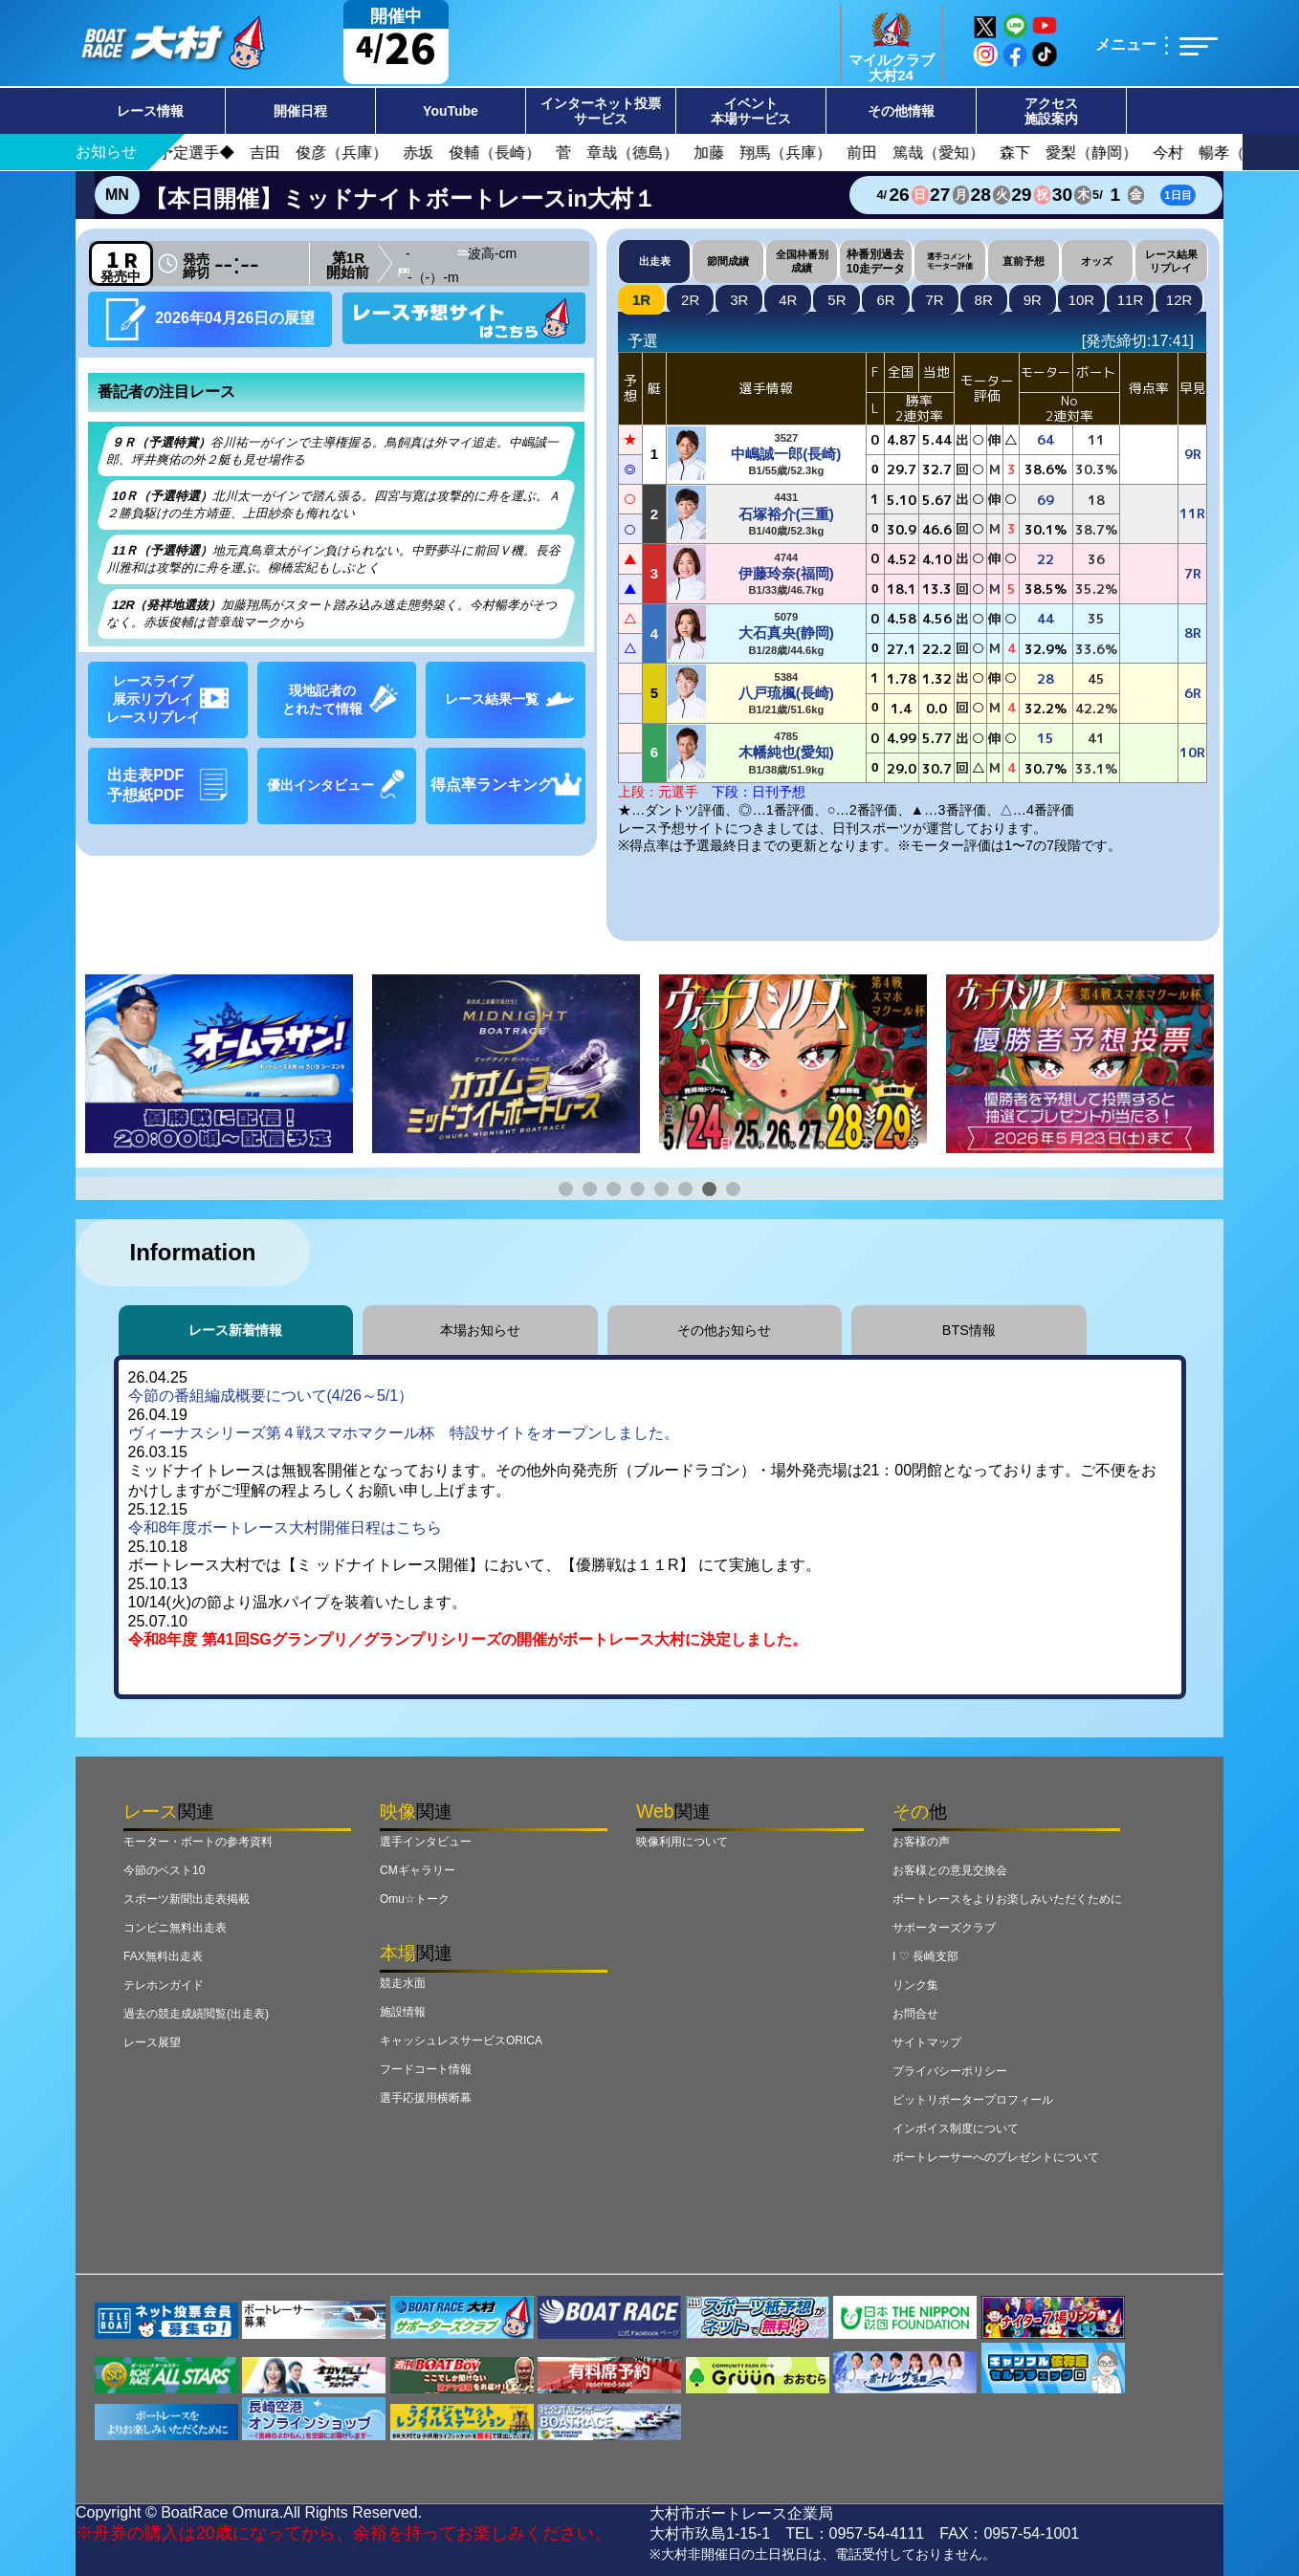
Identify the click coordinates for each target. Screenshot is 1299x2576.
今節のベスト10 (164, 1870)
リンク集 (915, 1985)
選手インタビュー (426, 1841)
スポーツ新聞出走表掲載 (186, 1899)
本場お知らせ (480, 1330)
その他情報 (901, 111)
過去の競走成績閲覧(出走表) (196, 2013)
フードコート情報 (426, 2069)
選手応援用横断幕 (426, 2098)
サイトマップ (926, 2042)
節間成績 (728, 261)
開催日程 (300, 111)
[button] (566, 1189)
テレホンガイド (163, 1985)
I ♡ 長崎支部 (925, 1956)
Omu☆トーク (415, 1899)
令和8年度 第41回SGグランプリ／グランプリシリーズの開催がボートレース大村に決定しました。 (467, 1639)
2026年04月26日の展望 (210, 318)
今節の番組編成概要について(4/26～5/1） (271, 1395)
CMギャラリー (417, 1870)
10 (1081, 300)
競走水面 (403, 1983)
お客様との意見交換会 (949, 1870)
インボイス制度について (955, 2128)
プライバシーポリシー (949, 2071)
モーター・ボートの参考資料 (198, 1841)
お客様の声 (921, 1841)
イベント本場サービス (751, 111)
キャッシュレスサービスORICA (461, 2040)
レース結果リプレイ (1171, 261)
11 (1130, 300)
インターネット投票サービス (600, 111)
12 (1179, 300)
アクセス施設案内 (1051, 111)
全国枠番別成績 (802, 261)
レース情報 (150, 111)
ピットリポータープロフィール (972, 2100)
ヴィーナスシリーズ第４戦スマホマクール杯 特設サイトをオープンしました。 (403, 1433)
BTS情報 (969, 1330)
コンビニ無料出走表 (175, 1927)
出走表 (655, 261)
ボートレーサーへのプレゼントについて (995, 2157)
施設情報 (403, 2012)
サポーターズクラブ (944, 1927)
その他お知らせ (724, 1330)
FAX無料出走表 (163, 1956)
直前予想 (1023, 261)
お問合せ (915, 2013)
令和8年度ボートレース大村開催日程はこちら (285, 1527)
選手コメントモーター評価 (950, 261)
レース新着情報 (235, 1330)
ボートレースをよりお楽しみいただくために (1007, 1899)
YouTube (450, 111)
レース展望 (152, 2042)
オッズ (1096, 261)
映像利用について (682, 1841)
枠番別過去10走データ (876, 261)
